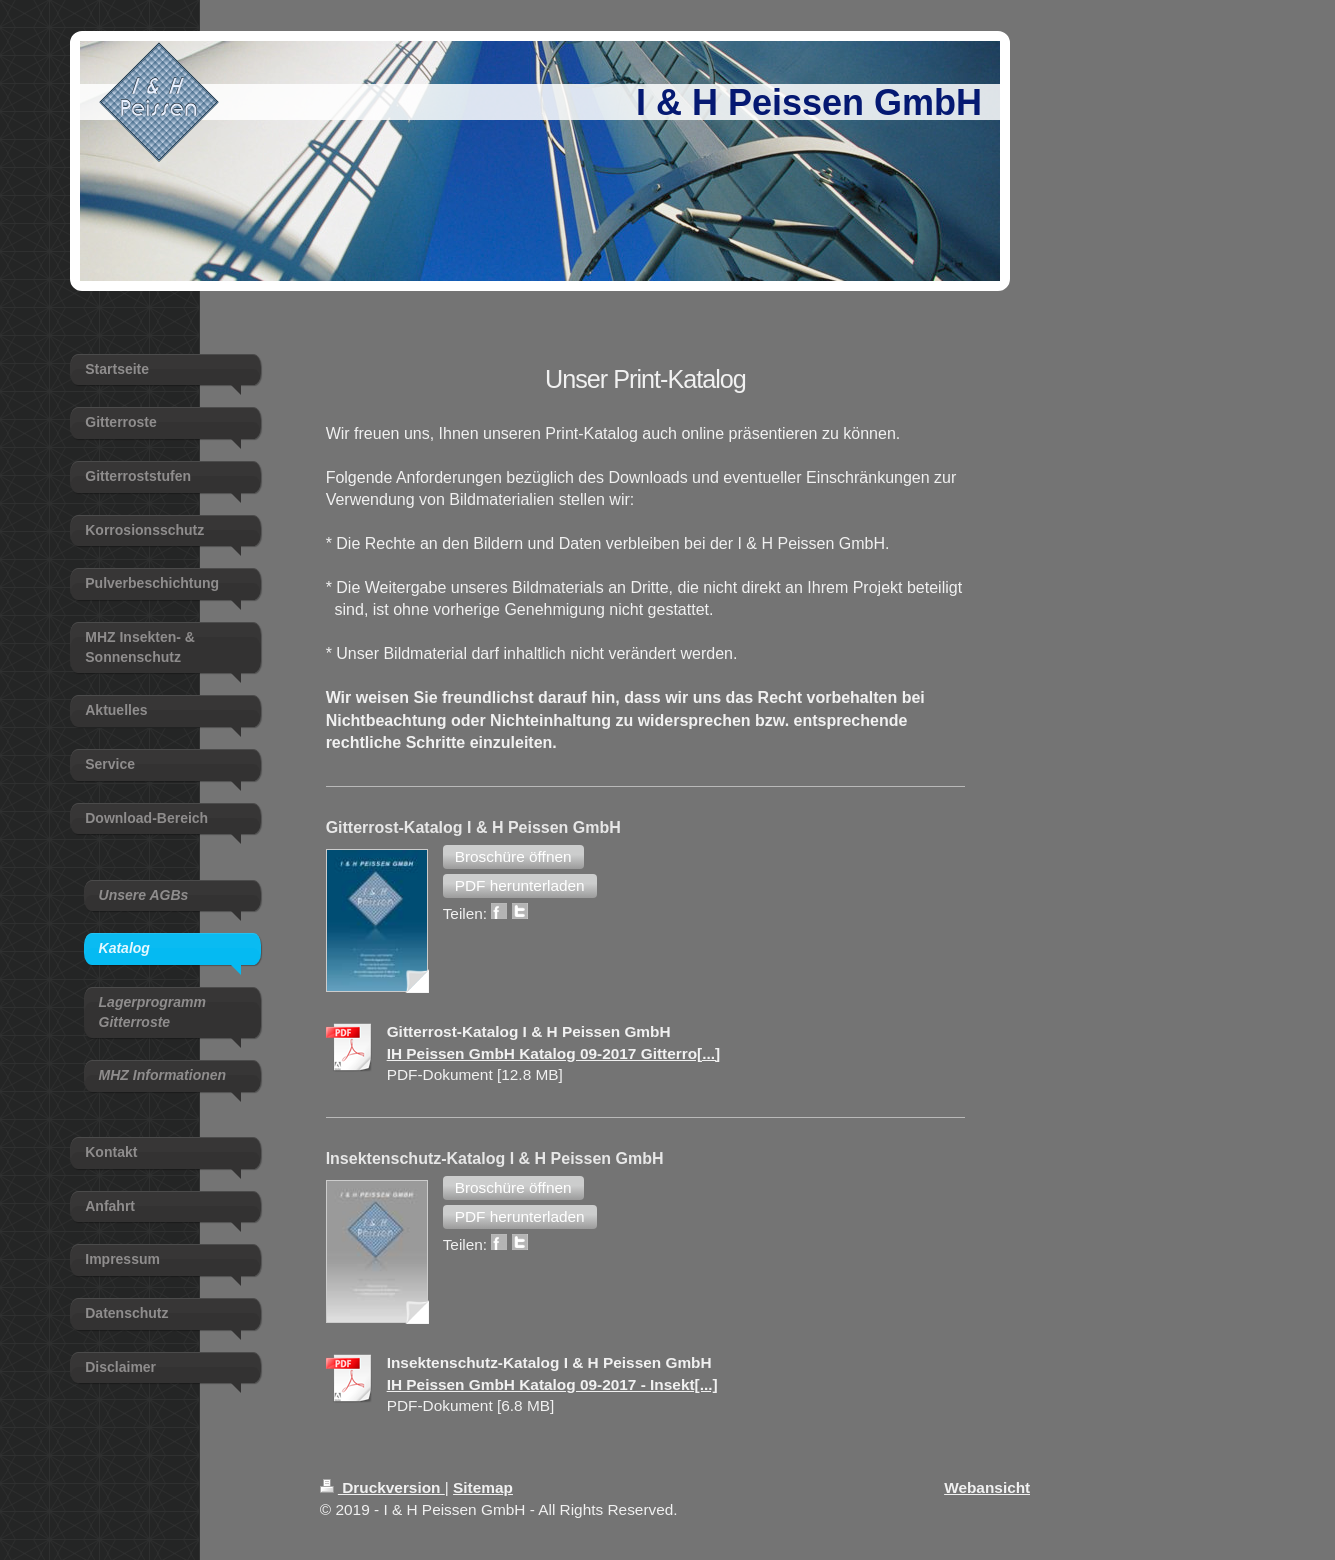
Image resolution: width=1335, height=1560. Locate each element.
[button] (513, 857)
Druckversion (382, 1487)
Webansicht (987, 1487)
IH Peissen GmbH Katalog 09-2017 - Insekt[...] (552, 1384)
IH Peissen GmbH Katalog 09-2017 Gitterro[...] (554, 1053)
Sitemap (483, 1487)
